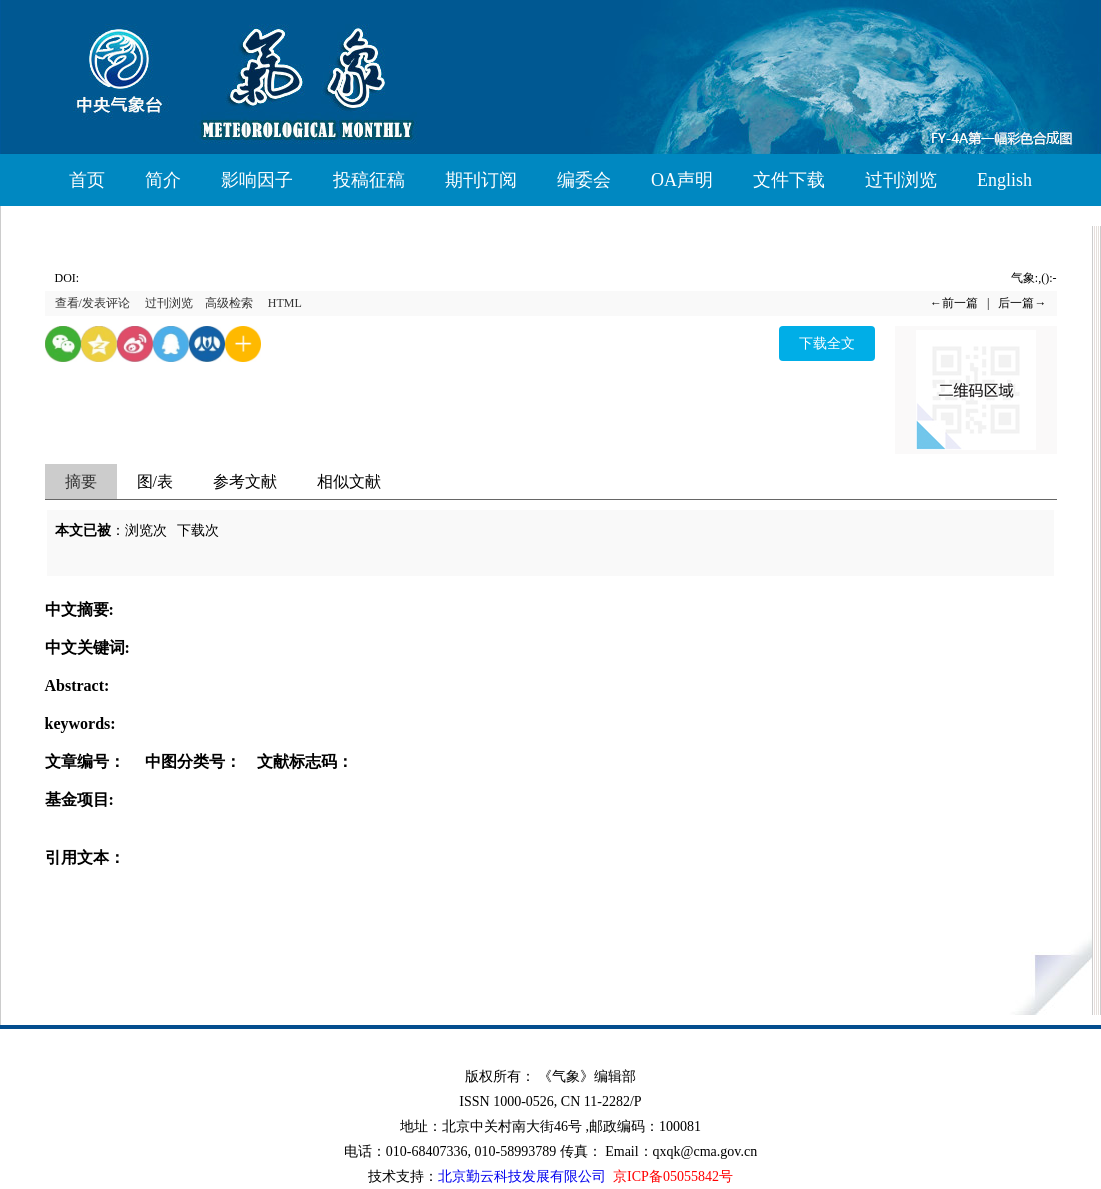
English (1004, 180)
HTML (285, 303)
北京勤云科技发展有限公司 (522, 1176)
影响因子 (257, 180)
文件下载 (789, 180)
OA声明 (682, 180)
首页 (87, 180)
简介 (163, 180)
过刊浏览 (901, 180)
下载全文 (827, 343)
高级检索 (229, 303)
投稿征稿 (369, 180)
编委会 (584, 180)
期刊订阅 (481, 180)
